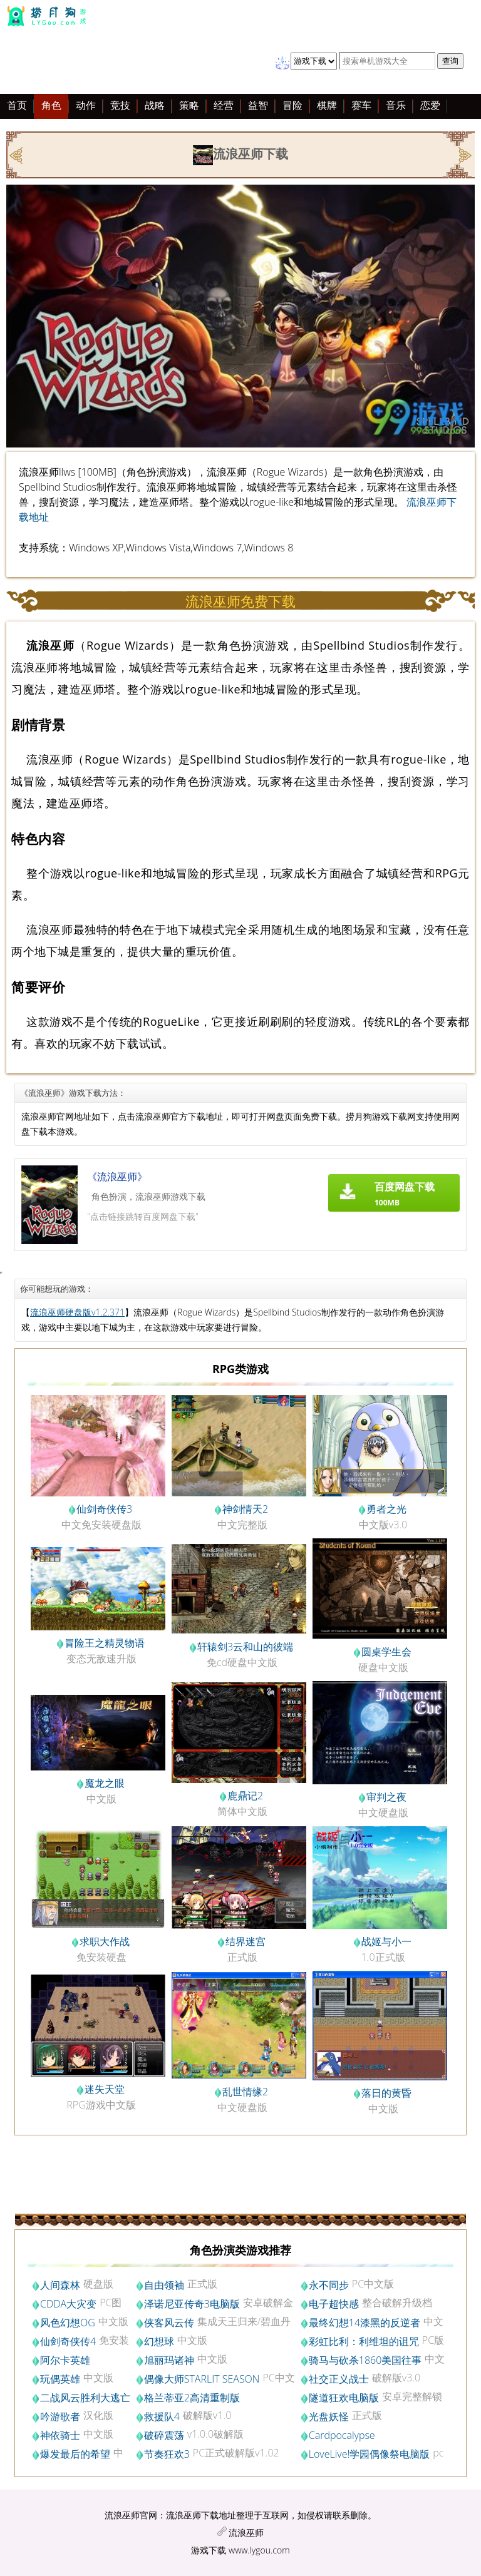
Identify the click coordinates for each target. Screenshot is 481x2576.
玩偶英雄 (60, 2379)
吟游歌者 (60, 2416)
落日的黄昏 (386, 2093)
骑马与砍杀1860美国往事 (365, 2360)
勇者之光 (386, 1509)
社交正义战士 (339, 2379)
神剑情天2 (245, 1509)
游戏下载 (208, 2550)
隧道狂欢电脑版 (344, 2398)
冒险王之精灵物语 (105, 1643)
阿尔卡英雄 (65, 2360)
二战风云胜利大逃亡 (85, 2398)
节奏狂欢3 (167, 2454)
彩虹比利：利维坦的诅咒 (364, 2341)
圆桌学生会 (386, 1652)
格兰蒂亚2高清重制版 (192, 2398)
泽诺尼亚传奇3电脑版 (192, 2304)
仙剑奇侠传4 (68, 2341)
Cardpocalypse (342, 2435)
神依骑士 (60, 2435)
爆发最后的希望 (75, 2454)
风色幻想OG (67, 2322)
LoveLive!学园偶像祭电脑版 (369, 2454)
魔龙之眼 (105, 1783)
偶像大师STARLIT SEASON (202, 2379)
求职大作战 (105, 1941)
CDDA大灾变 (68, 2304)
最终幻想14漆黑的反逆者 (364, 2322)
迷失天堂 (105, 2089)
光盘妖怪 (329, 2416)
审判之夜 (386, 1797)
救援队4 (162, 2416)
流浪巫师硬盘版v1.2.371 (77, 1312)
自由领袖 (164, 2285)
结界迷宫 (245, 1941)
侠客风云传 (169, 2322)
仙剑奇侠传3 (104, 1509)
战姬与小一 (386, 1941)
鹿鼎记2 (245, 1795)
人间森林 (60, 2285)
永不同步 (329, 2285)
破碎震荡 (164, 2435)
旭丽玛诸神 (169, 2360)
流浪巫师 (246, 2532)
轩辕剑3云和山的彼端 (245, 1646)
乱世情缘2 (245, 2091)
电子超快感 (334, 2304)
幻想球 (159, 2341)
